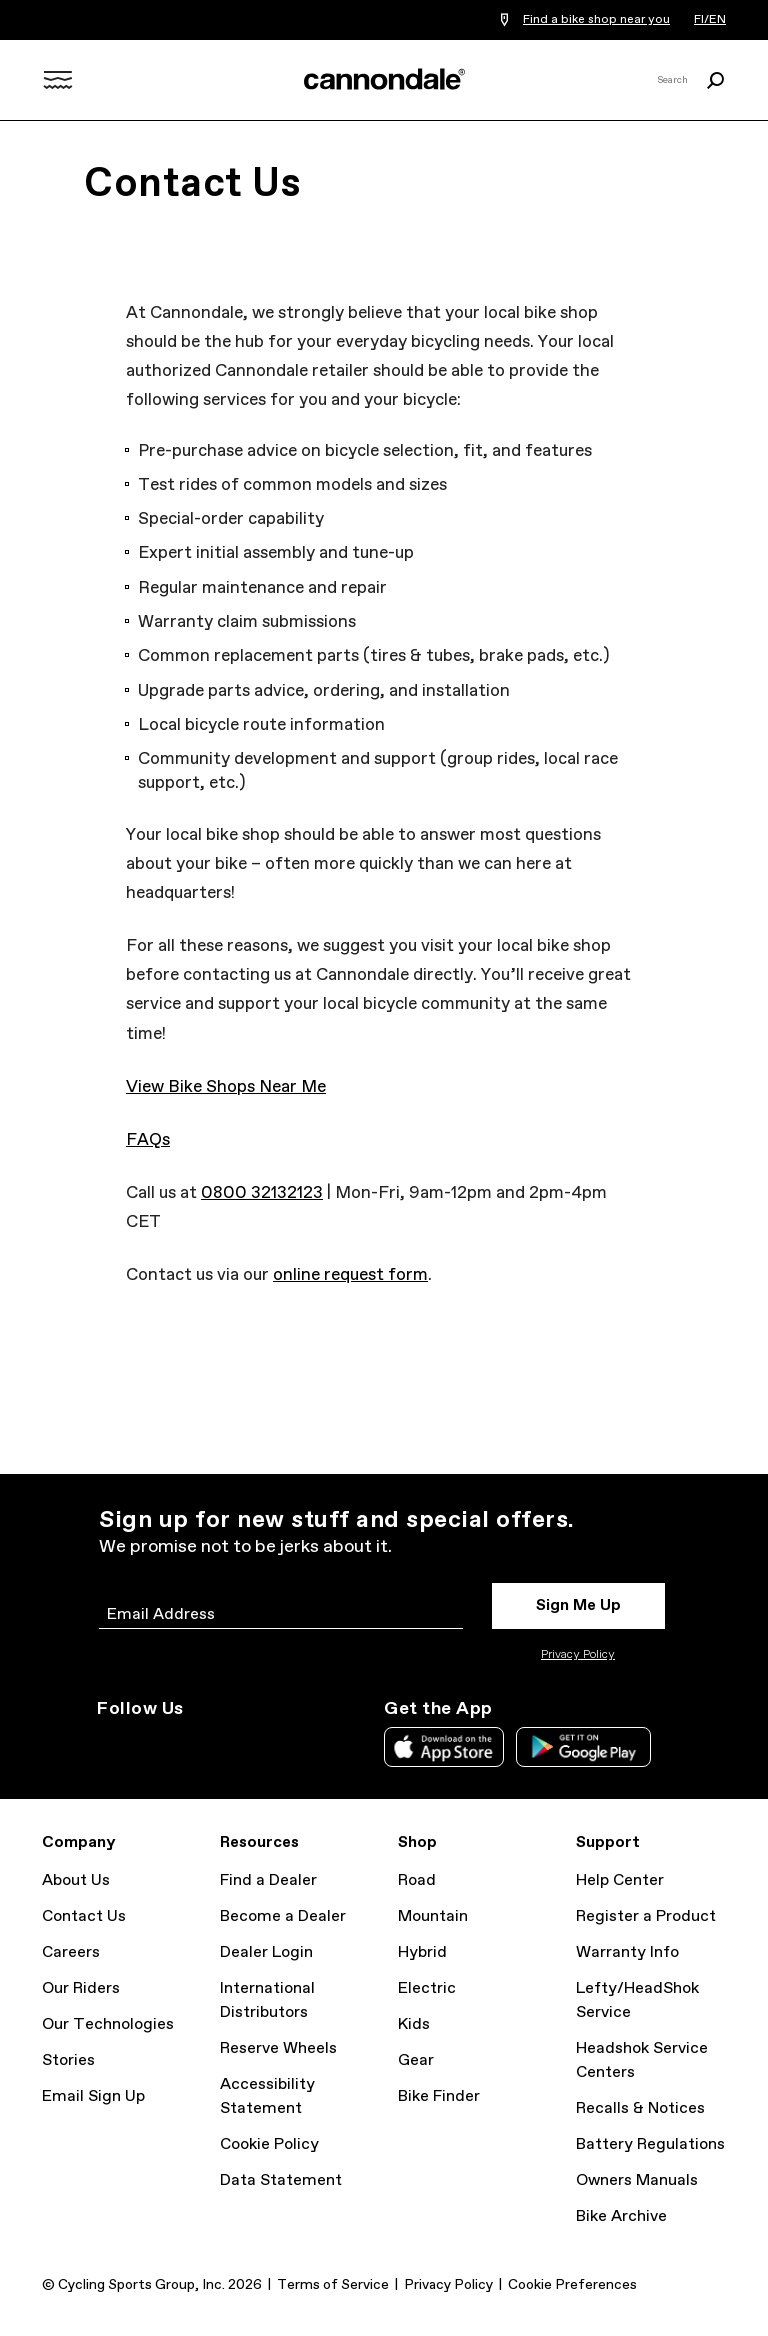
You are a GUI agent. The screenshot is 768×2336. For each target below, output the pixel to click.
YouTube (241, 1745)
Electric (427, 1988)
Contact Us (84, 1916)
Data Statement (281, 2180)
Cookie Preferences (572, 2285)
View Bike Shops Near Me (226, 1087)
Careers (71, 1952)
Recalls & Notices (640, 2108)
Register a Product (646, 1916)
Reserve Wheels (278, 2048)
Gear (416, 2060)
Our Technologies (108, 2024)
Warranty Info (627, 1952)
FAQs (148, 1140)
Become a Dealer (283, 1916)
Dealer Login (266, 1952)
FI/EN (710, 20)
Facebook (197, 1745)
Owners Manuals (637, 2180)
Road (417, 1880)
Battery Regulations (650, 2144)
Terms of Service (333, 2285)
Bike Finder (439, 2096)
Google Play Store (583, 1747)
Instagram (109, 1745)
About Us (76, 1880)
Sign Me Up (578, 1605)
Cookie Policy (269, 2144)
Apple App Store (444, 1747)
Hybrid (422, 1952)
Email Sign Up (93, 2096)
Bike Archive (621, 2216)
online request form (350, 1275)
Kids (414, 2024)
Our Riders (81, 1988)
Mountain (433, 1916)
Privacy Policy (578, 1655)
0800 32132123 (262, 1193)
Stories (68, 2060)
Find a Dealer (268, 1880)
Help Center (620, 1880)
